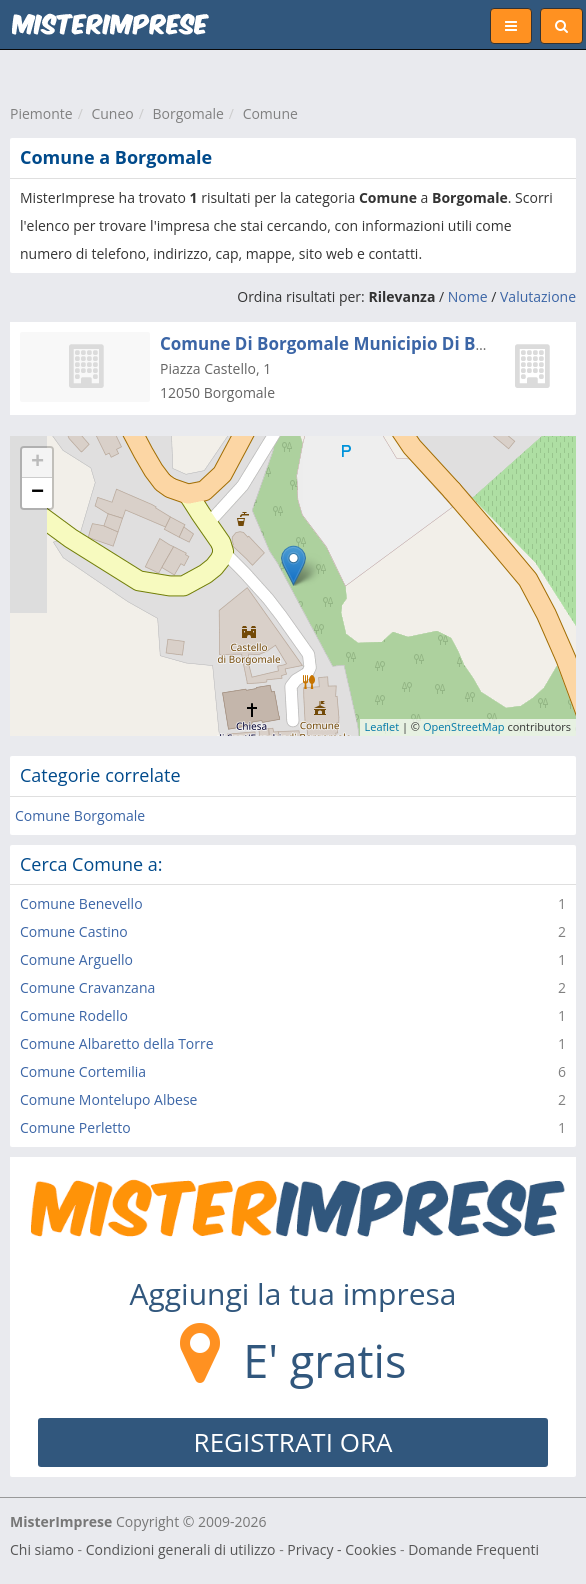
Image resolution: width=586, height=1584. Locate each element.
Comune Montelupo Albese (108, 1099)
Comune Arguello (76, 959)
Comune (270, 113)
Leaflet (382, 726)
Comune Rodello (74, 1015)
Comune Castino (74, 931)
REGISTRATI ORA (293, 1442)
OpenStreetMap (464, 726)
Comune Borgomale (80, 815)
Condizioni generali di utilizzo (181, 1549)
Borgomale (187, 113)
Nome (468, 296)
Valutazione (538, 296)
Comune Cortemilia (83, 1071)
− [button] (37, 493)
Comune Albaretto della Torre (117, 1043)
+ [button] (37, 463)
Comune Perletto (75, 1127)
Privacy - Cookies (341, 1549)
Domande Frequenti (473, 1549)
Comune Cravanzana (87, 987)
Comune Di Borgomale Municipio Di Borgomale (358, 343)
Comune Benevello (81, 903)
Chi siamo (42, 1549)
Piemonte (41, 113)
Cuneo (112, 113)
